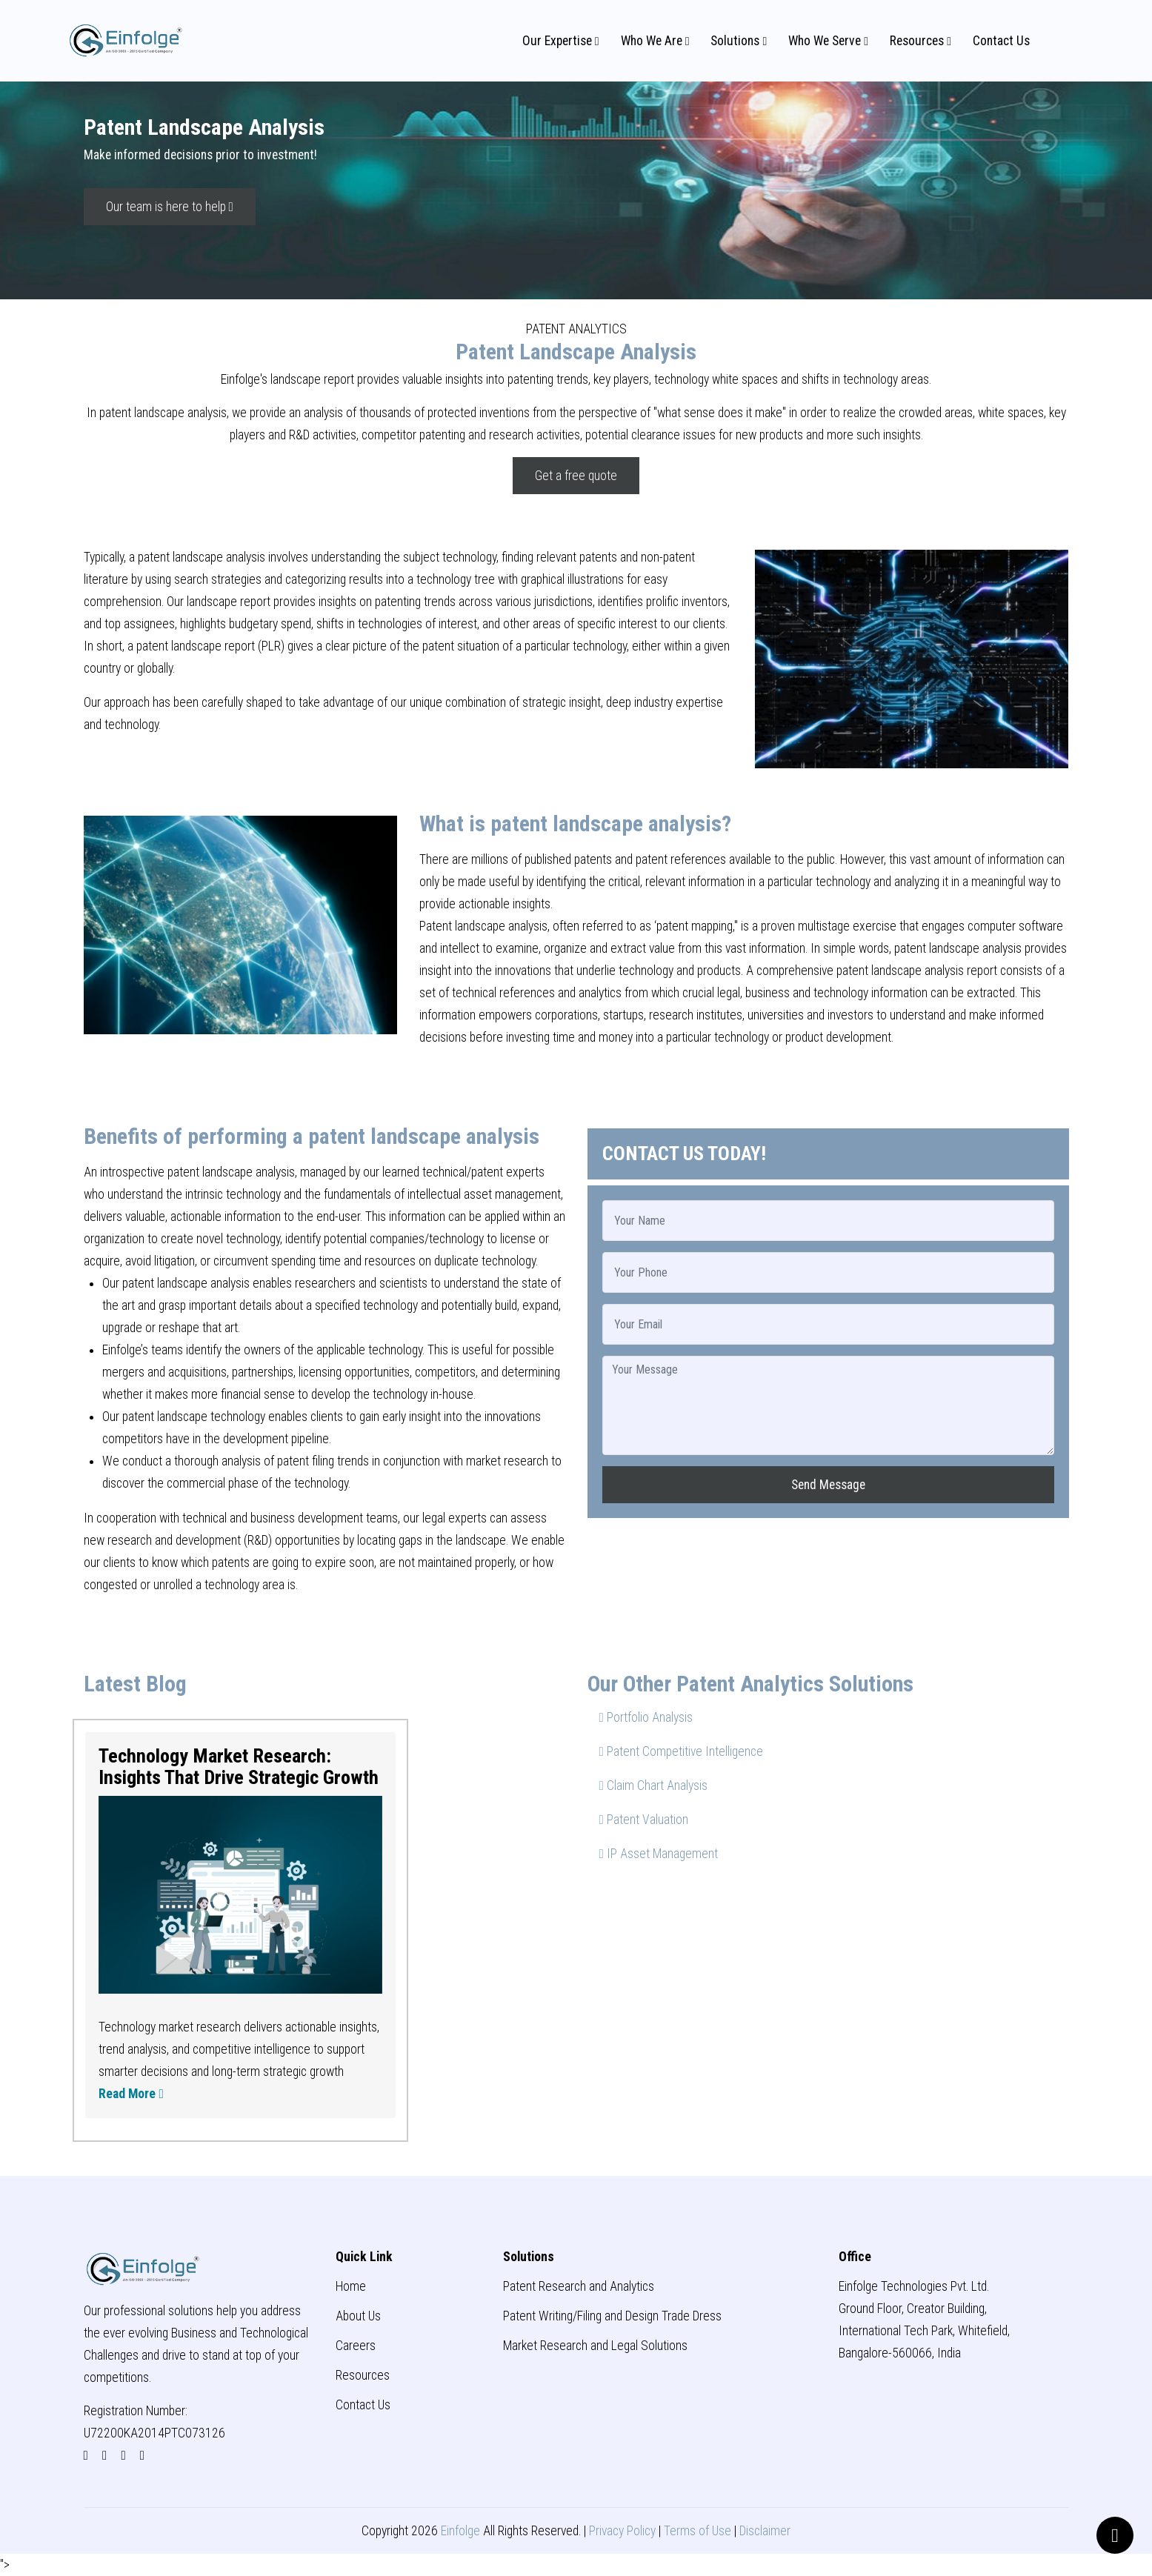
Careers (356, 2345)
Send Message (828, 1484)
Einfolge (460, 2530)
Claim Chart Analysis (653, 1785)
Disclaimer (764, 2530)
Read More (131, 2093)
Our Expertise (557, 40)
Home (351, 2286)
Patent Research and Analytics (578, 2286)
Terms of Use (697, 2530)
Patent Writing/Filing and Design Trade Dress (612, 2316)
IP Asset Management (658, 1853)
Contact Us (1001, 40)
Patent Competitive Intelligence (681, 1751)
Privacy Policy (622, 2530)
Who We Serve (824, 40)
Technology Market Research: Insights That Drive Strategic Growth (239, 1766)
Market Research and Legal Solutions (595, 2345)
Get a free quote (576, 475)
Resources (917, 40)
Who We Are (651, 40)
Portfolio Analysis (646, 1717)
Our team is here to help (169, 206)
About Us (358, 2316)
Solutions (734, 40)
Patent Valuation (643, 1819)
